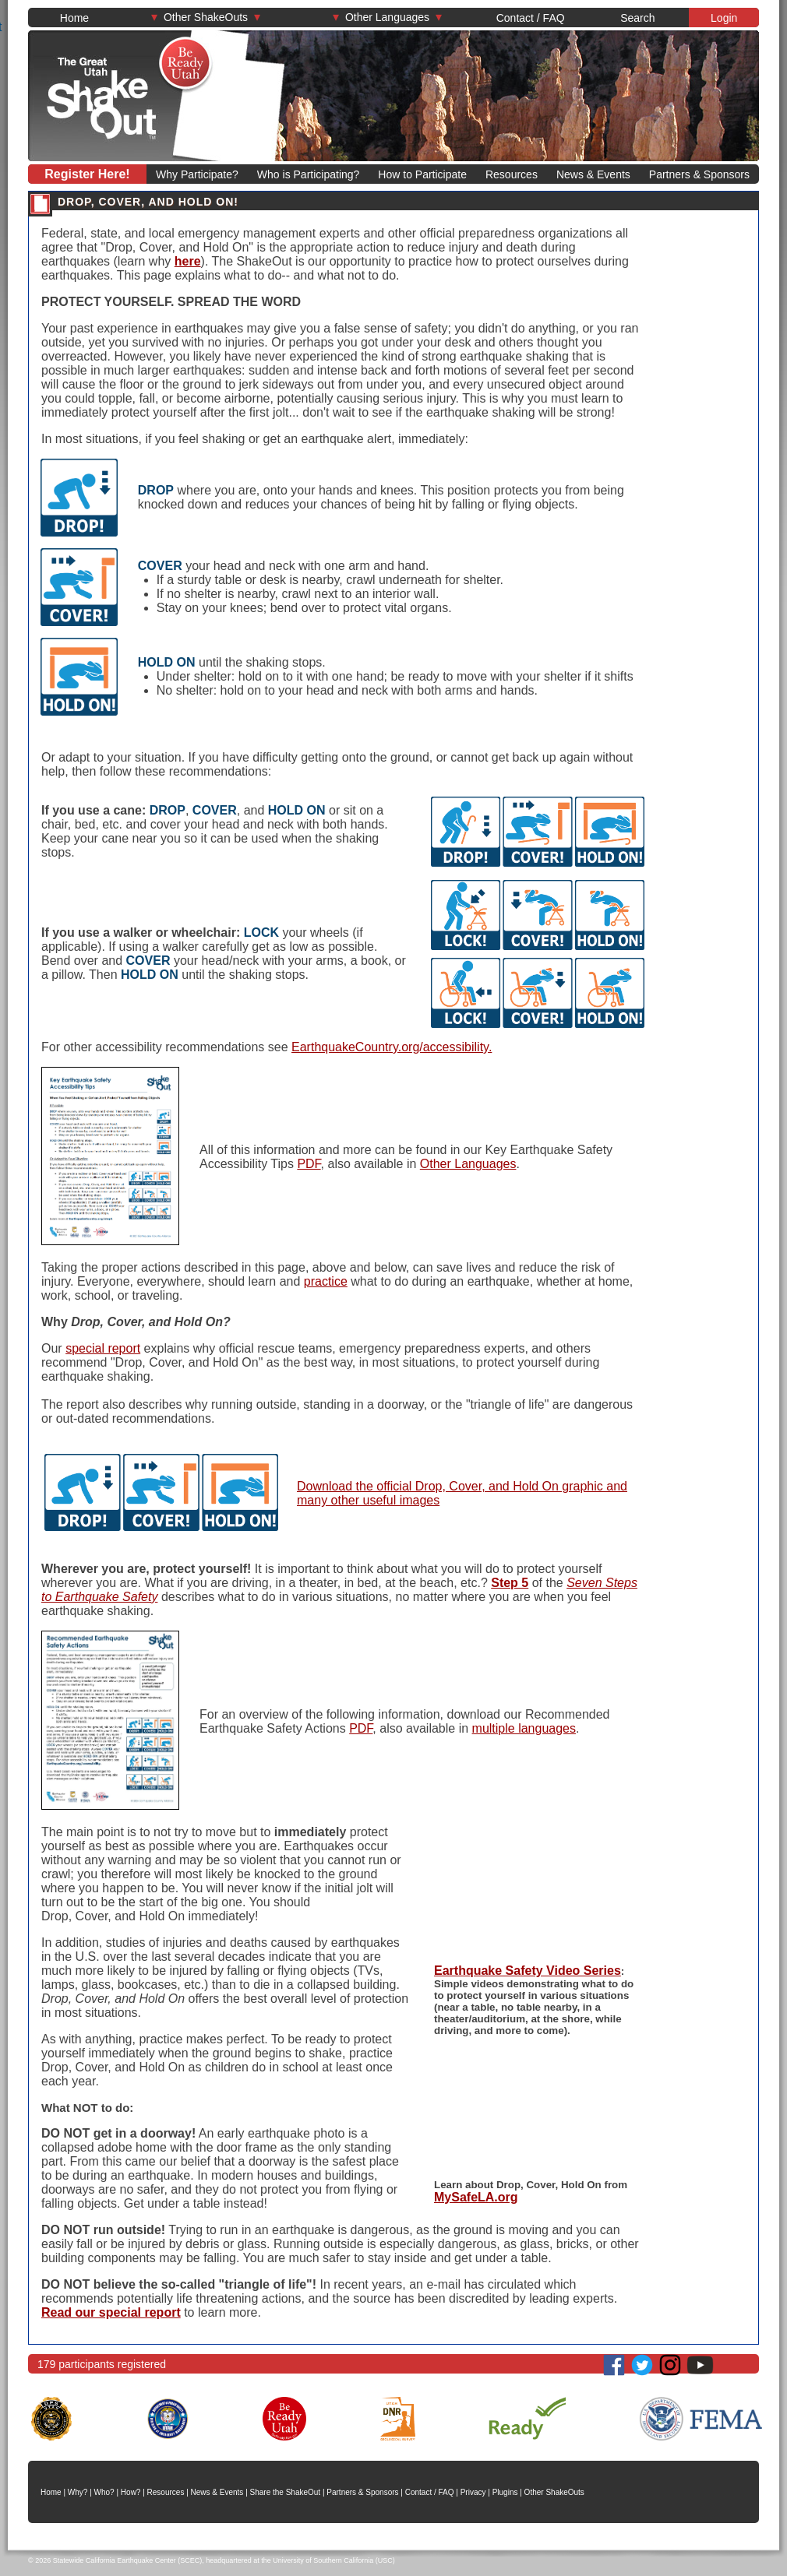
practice (326, 1281)
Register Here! (86, 174)
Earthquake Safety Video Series (527, 1970)
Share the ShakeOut (285, 2492)
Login (724, 18)
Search (637, 18)
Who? (104, 2492)
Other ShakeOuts (205, 16)
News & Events (593, 174)
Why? (78, 2492)
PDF (308, 1163)
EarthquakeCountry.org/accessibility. (391, 1047)
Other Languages (387, 16)
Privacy (473, 2492)
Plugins (505, 2492)
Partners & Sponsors (699, 174)
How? (131, 2492)
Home (74, 18)
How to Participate (422, 174)
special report (102, 1348)
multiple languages (524, 1728)
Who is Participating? (308, 174)
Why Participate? (197, 174)
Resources (511, 174)
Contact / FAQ (530, 18)
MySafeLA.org (476, 2197)
